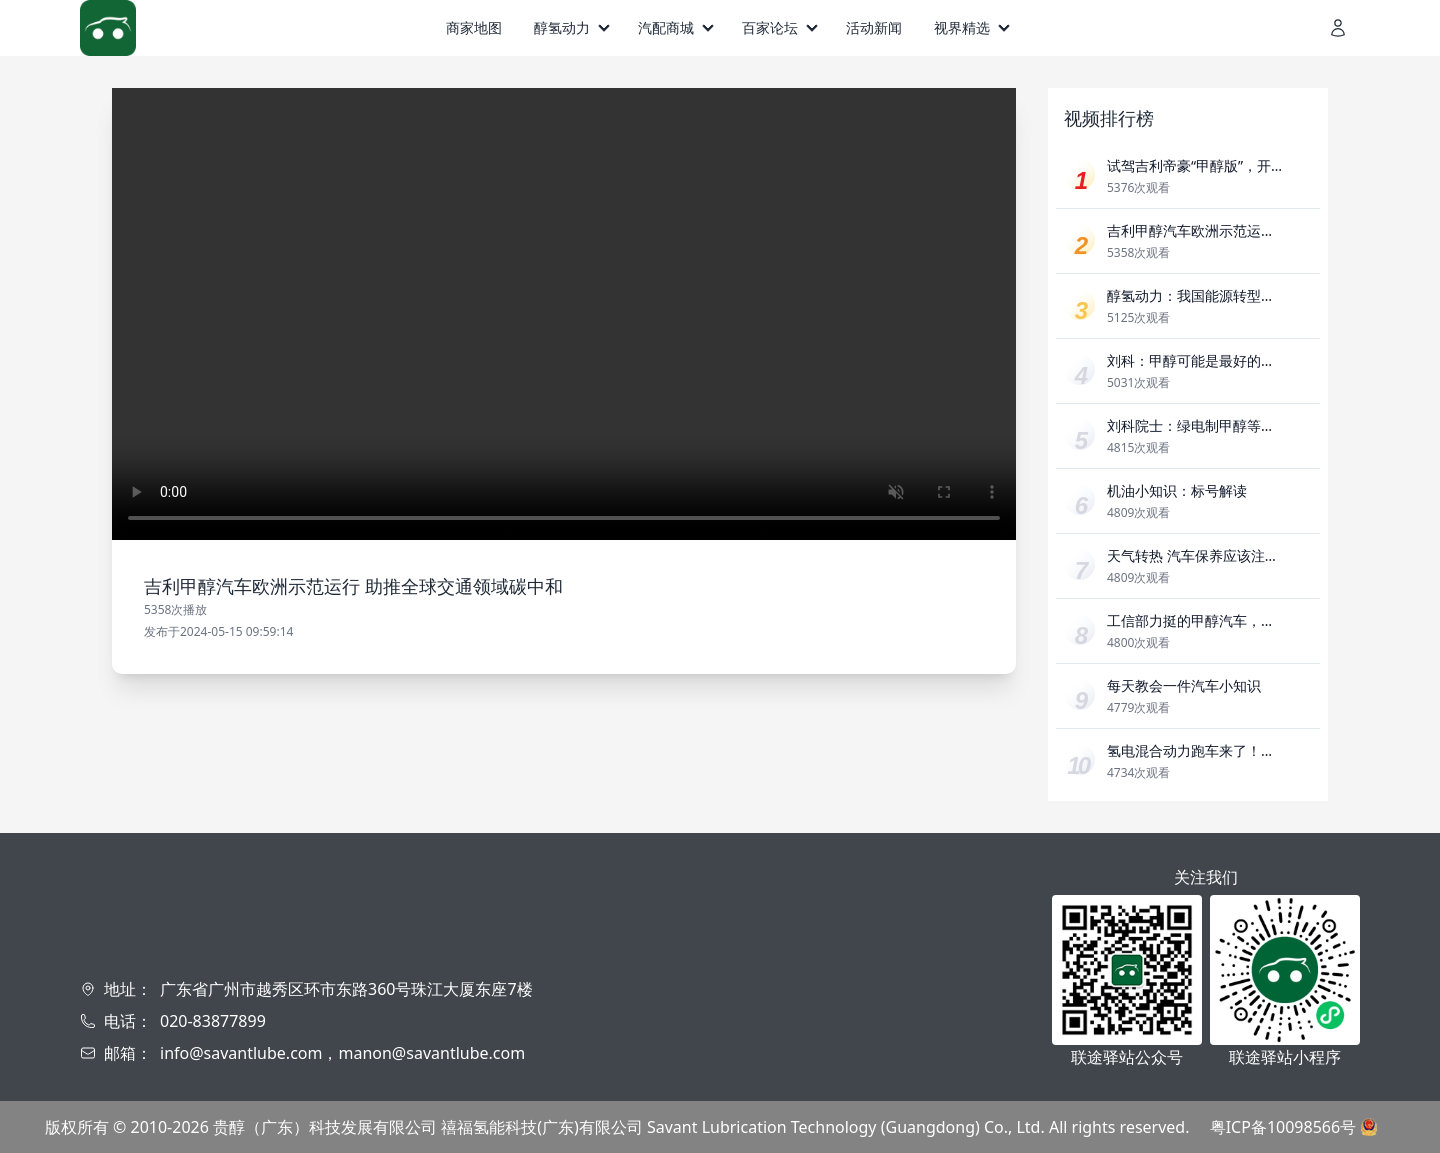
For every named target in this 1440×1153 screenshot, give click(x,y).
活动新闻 (874, 27)
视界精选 (962, 27)
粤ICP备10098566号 (1283, 1127)
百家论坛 (770, 27)
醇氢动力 (562, 27)
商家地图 (474, 27)
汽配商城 (666, 27)
